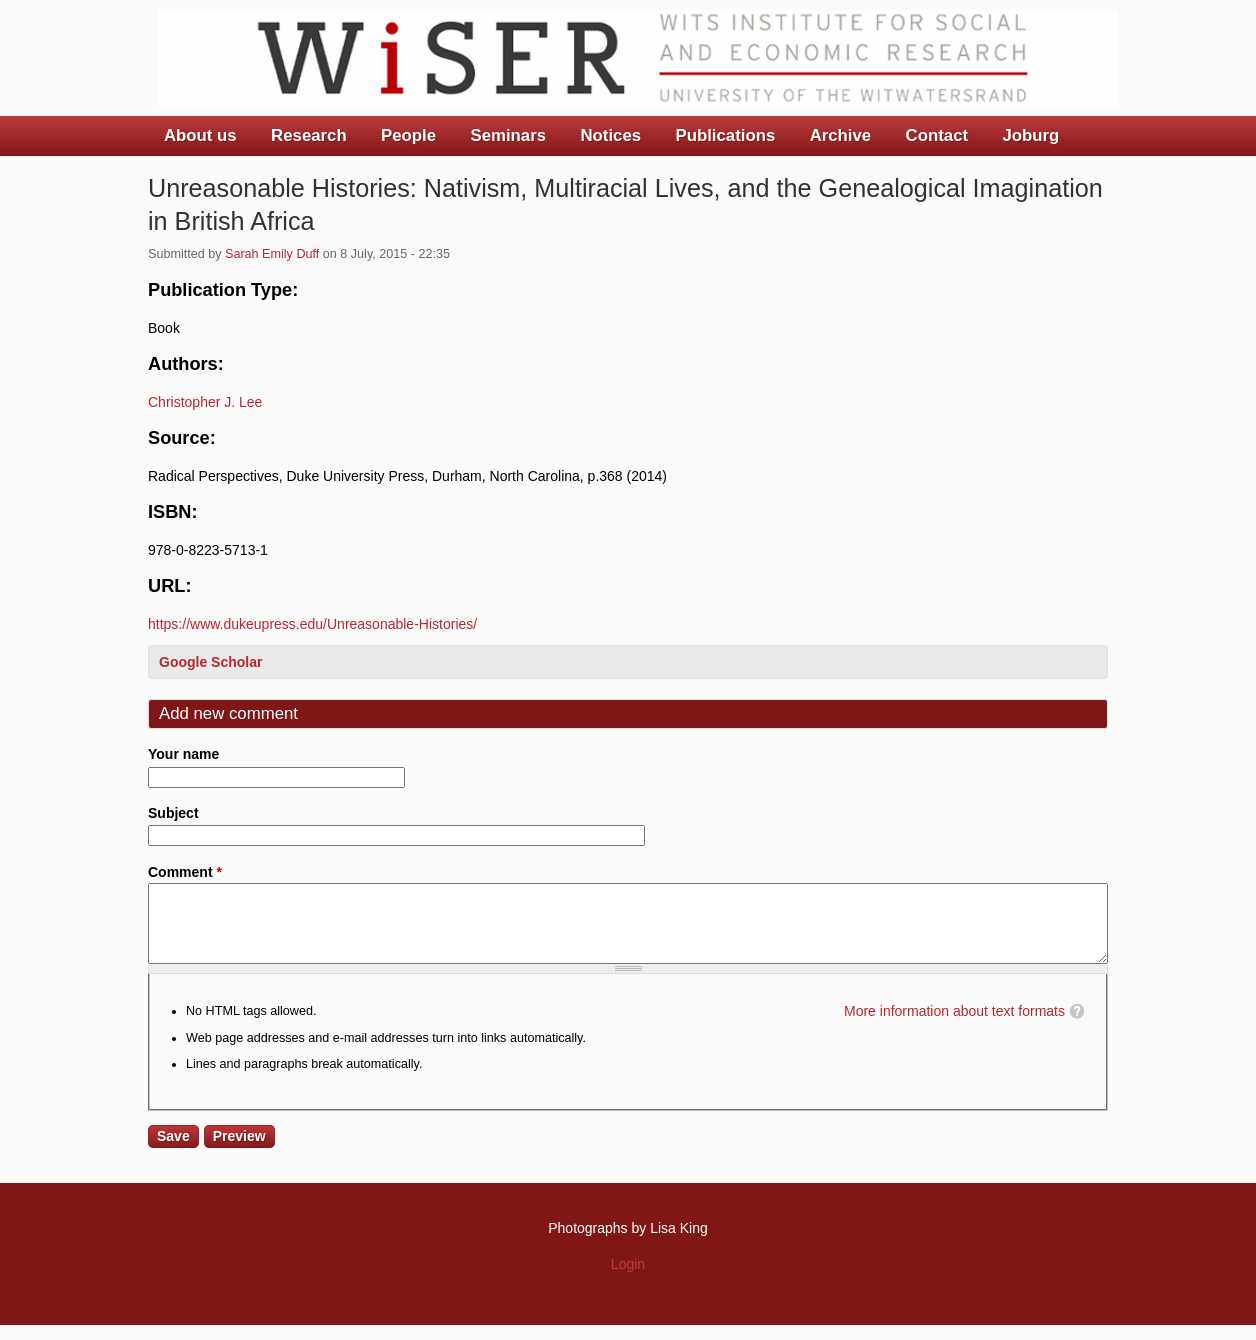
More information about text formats (954, 1026)
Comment (185, 872)
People (408, 135)
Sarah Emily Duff (272, 254)
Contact (937, 135)
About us (200, 135)
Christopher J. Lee (205, 402)
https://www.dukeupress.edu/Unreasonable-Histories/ (312, 624)
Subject (173, 813)
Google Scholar (210, 662)
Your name (183, 754)
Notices (610, 135)
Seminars (509, 135)
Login (628, 1279)
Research (309, 135)
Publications (725, 135)
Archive (841, 135)
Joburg (1030, 135)
